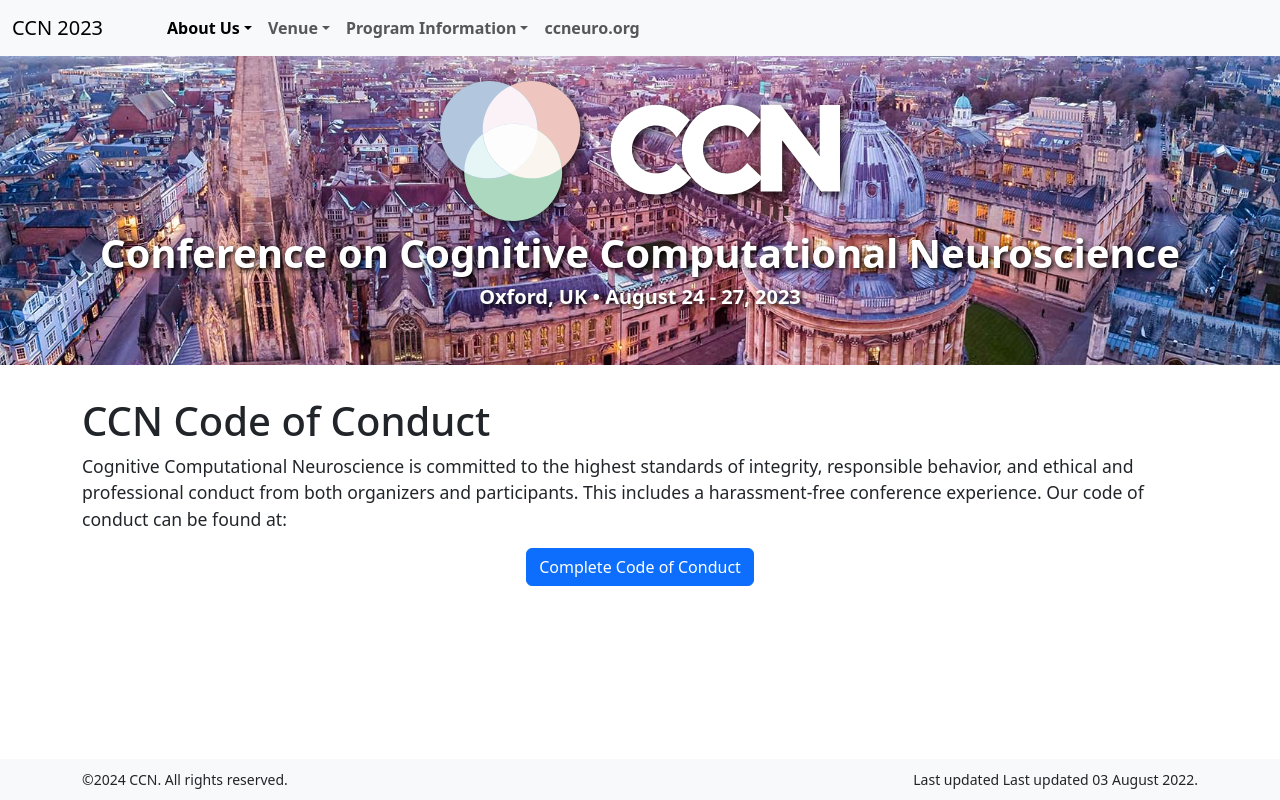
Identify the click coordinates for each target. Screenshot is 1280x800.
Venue (293, 28)
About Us (203, 28)
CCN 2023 (57, 27)
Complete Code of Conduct (640, 567)
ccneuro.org (591, 28)
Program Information (431, 28)
